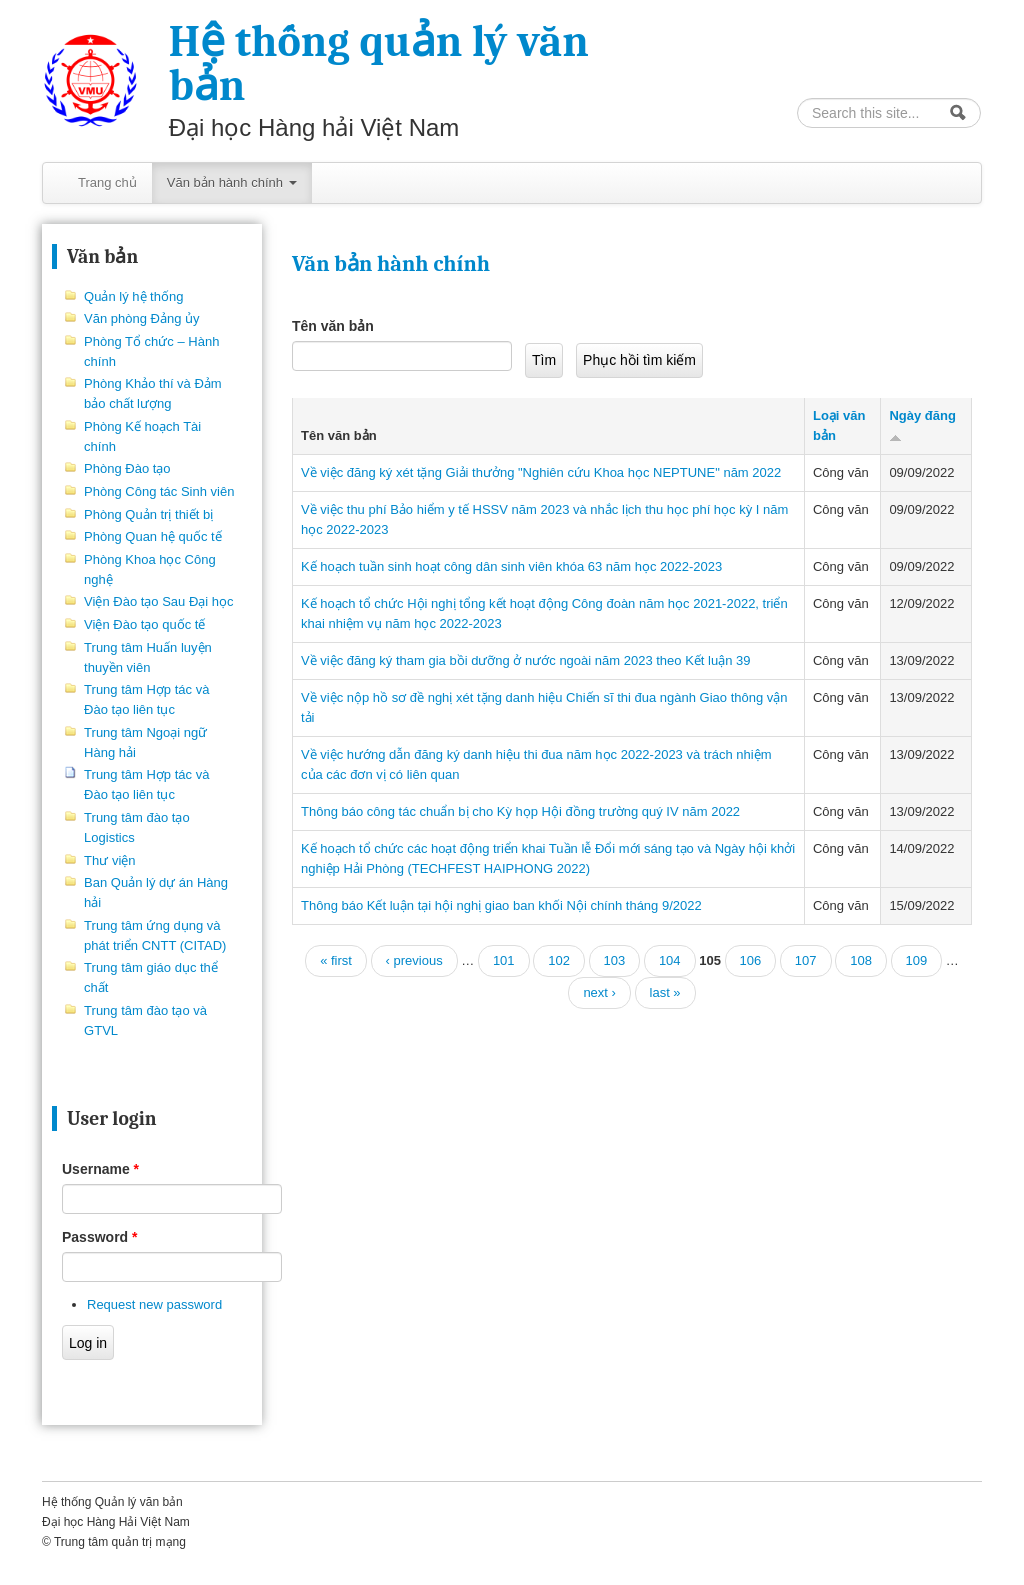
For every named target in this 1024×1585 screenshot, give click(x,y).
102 (559, 960)
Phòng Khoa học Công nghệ (150, 569)
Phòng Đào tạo (127, 468)
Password (99, 1237)
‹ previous (414, 960)
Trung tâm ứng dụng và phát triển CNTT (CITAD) (155, 935)
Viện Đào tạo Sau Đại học (158, 601)
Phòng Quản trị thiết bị (148, 514)
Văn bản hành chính (232, 182)
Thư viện (109, 860)
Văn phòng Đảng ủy (141, 318)
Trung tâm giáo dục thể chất (151, 977)
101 (504, 960)
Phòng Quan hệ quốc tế (153, 536)
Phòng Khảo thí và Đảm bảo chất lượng (153, 393)
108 (861, 960)
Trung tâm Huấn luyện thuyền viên (148, 657)
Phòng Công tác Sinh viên (159, 491)
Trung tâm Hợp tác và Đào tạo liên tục (146, 699)
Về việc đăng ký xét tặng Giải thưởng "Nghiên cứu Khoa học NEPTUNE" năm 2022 (541, 472)
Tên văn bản (333, 326)
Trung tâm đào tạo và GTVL (145, 1020)
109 (917, 960)
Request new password (154, 1304)
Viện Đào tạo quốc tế (144, 624)
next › (599, 992)
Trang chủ (107, 182)
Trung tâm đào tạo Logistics (137, 827)
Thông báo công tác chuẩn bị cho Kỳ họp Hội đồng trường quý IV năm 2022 (520, 811)
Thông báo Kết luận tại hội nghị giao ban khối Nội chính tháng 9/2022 (501, 905)
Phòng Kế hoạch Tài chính (142, 436)
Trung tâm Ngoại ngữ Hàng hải (145, 742)
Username (100, 1169)
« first (336, 960)
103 (615, 960)
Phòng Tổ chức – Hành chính (151, 351)
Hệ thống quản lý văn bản (379, 63)
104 (670, 960)
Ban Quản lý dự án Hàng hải (156, 892)
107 (806, 960)
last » (665, 992)
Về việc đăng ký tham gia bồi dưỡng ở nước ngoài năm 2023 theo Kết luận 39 (525, 660)
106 (751, 960)
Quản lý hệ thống (133, 296)
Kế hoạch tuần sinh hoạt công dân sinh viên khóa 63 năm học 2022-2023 (511, 566)
